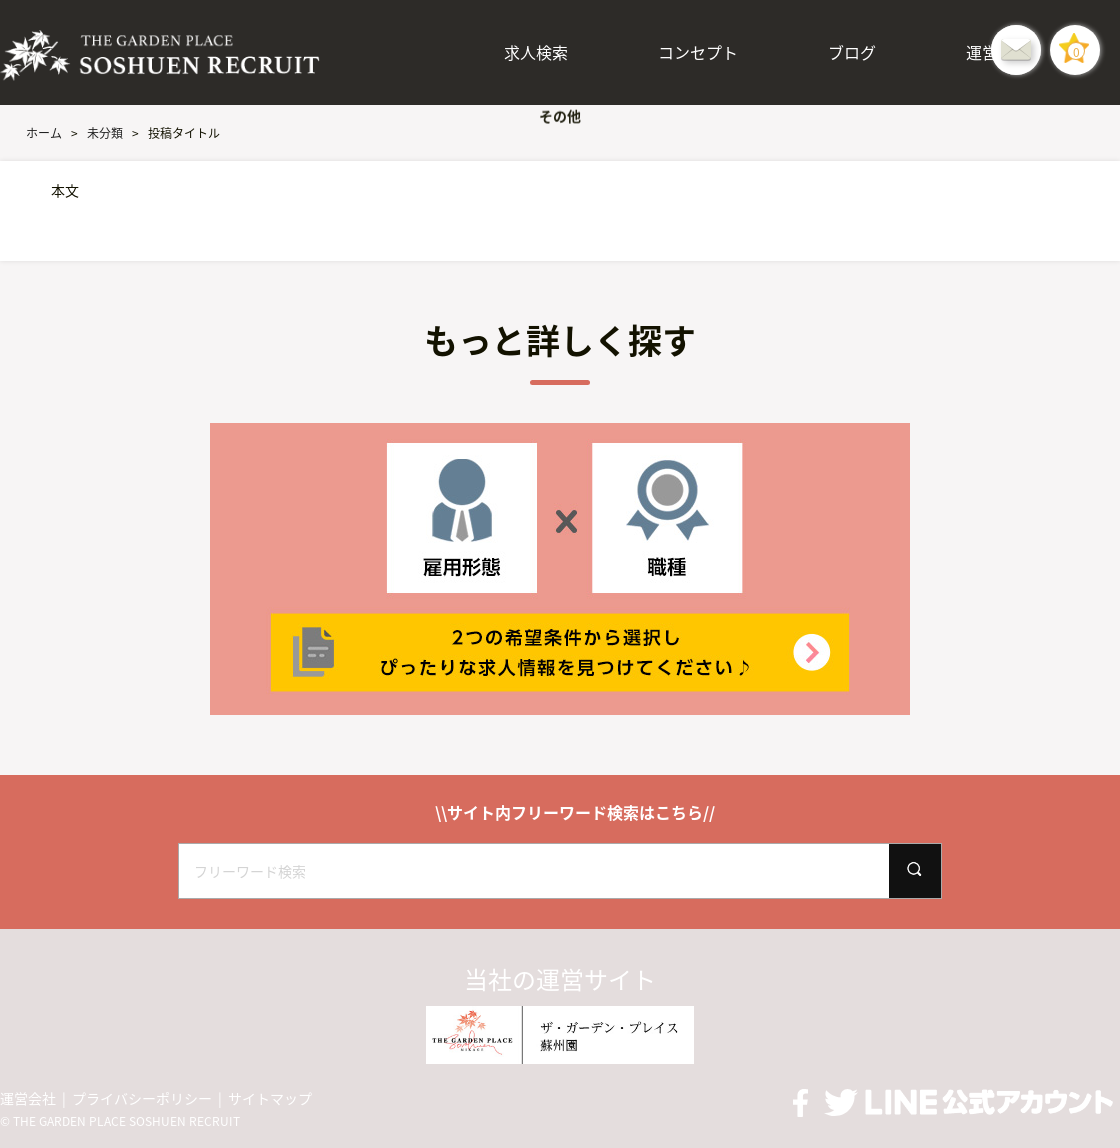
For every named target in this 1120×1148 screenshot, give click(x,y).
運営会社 (28, 1098)
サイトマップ (270, 1098)
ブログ (852, 52)
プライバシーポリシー (142, 1098)
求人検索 (536, 52)
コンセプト (698, 52)
